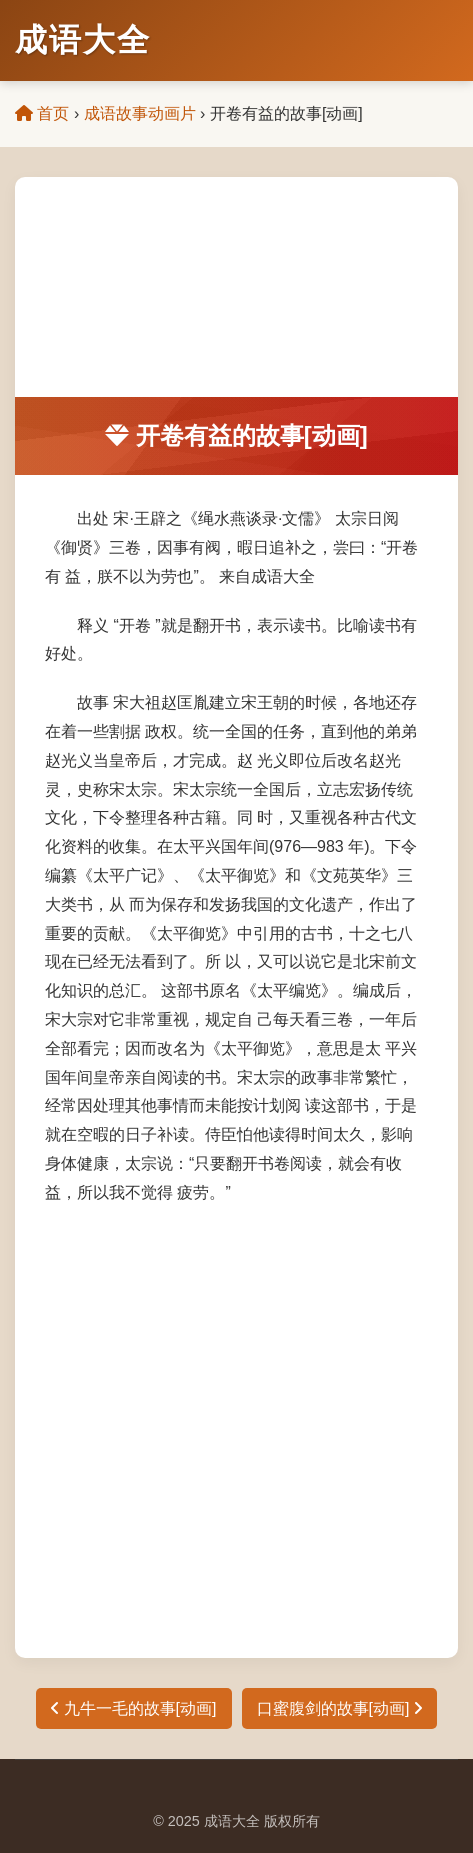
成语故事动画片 (140, 113)
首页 (42, 113)
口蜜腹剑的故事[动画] (339, 1708)
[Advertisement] (236, 287)
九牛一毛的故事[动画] (133, 1708)
